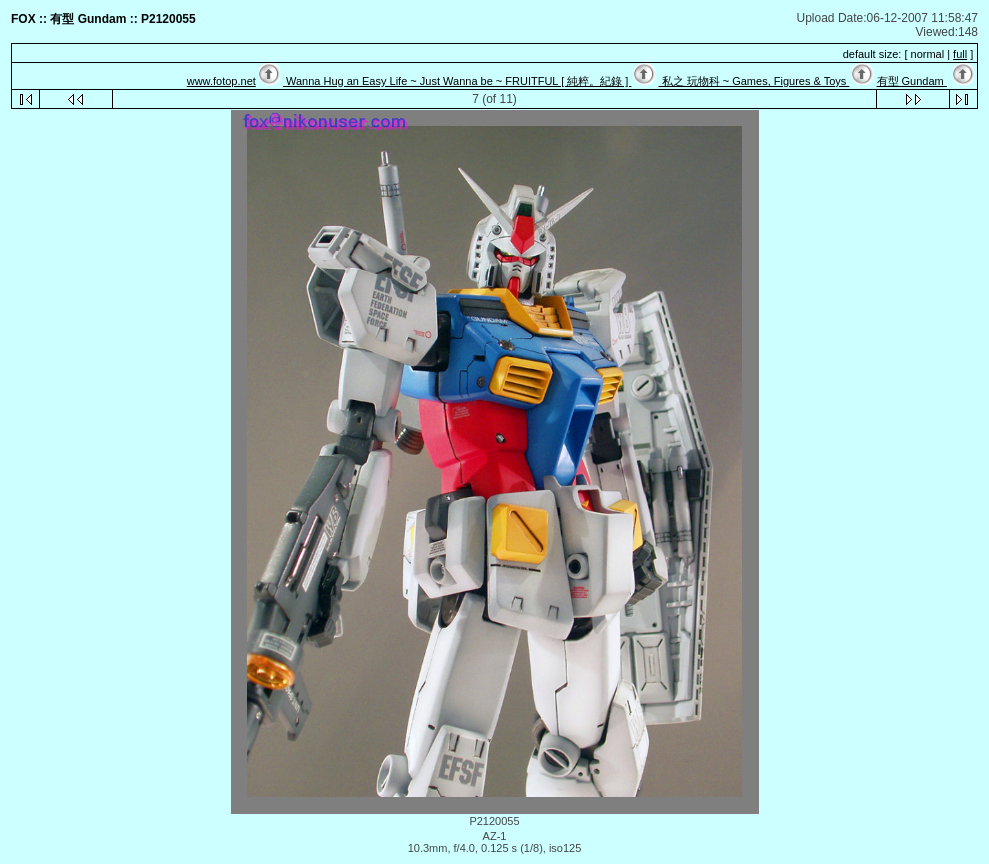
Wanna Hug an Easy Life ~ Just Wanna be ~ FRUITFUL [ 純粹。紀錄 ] (457, 81)
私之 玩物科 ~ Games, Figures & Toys (754, 81)
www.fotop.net (221, 81)
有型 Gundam (912, 81)
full (960, 54)
